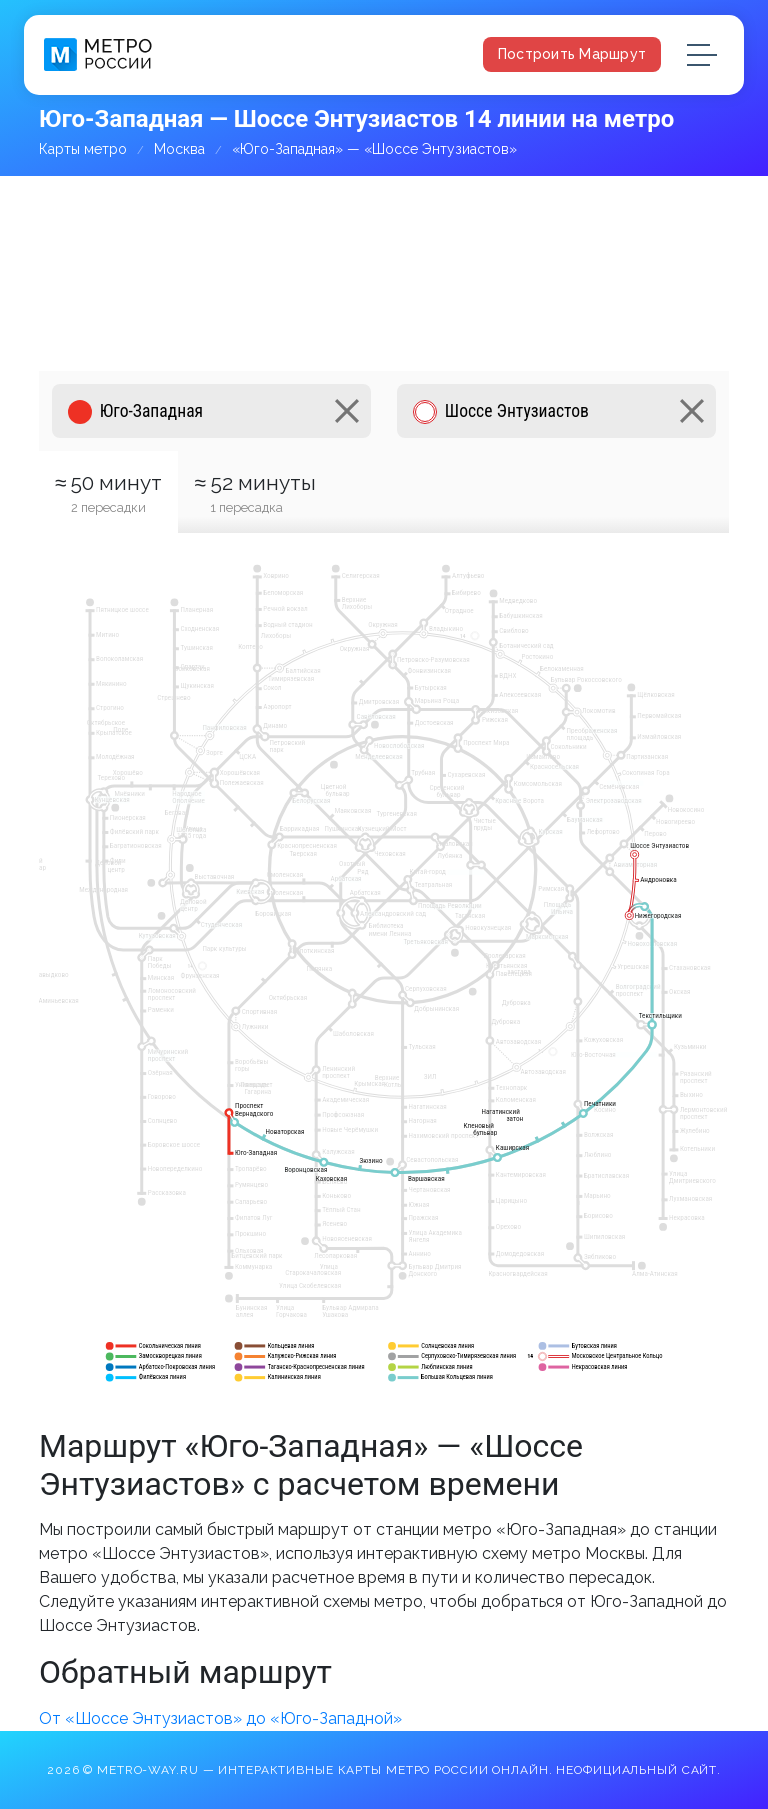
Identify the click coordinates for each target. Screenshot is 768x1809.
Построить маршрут (572, 54)
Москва (179, 149)
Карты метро (83, 149)
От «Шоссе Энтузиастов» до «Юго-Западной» (220, 1718)
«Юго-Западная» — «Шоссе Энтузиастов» (374, 149)
